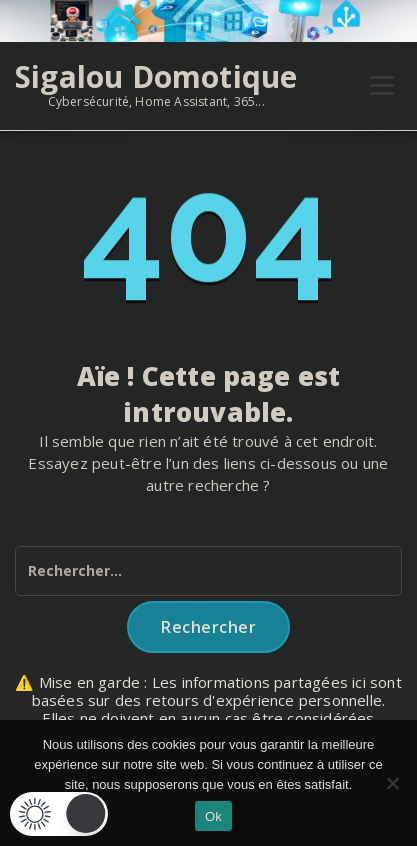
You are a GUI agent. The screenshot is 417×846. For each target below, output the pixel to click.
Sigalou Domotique (156, 77)
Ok (213, 816)
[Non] (392, 783)
